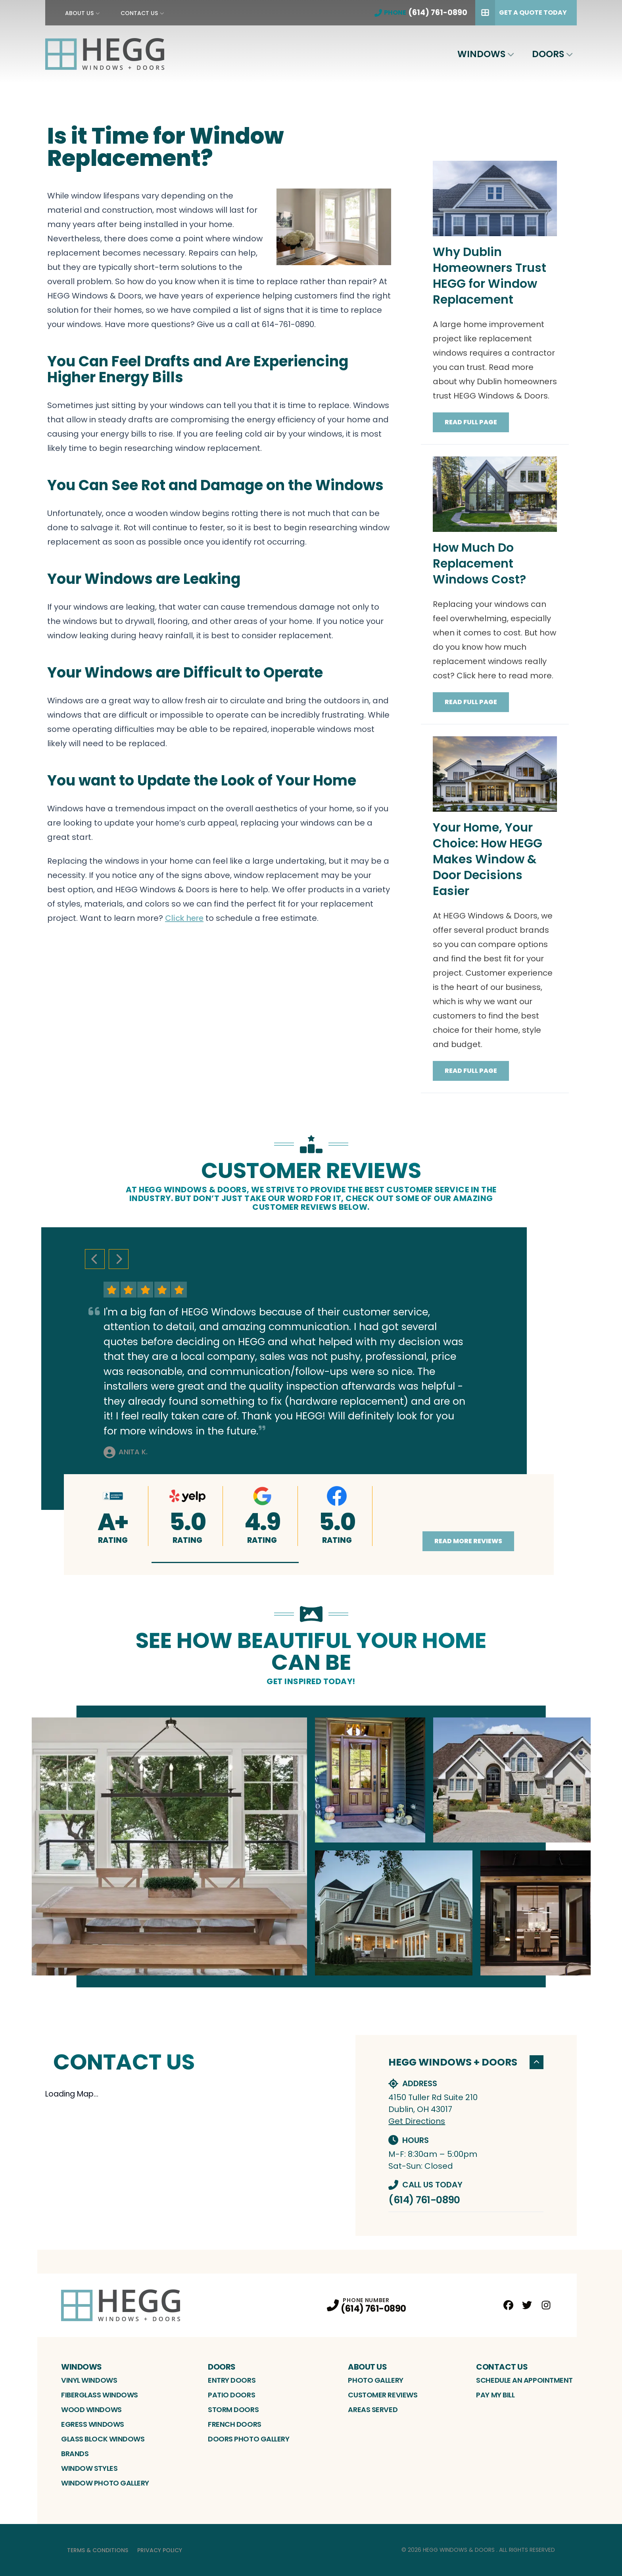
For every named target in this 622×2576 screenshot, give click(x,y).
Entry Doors (231, 2380)
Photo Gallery (375, 2380)
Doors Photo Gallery (248, 2439)
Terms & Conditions (97, 2550)
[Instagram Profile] (546, 2305)
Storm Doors (233, 2409)
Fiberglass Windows (99, 2395)
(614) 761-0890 (424, 2200)
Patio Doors (231, 2395)
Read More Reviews (468, 1541)
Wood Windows (91, 2409)
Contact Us (139, 13)
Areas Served (372, 2409)
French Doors (234, 2424)
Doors (548, 54)
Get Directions (416, 2121)
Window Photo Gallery (105, 2483)
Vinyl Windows (89, 2380)
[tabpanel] (311, 1846)
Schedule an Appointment (524, 2380)
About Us (79, 13)
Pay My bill (495, 2395)
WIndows (481, 54)
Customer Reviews (382, 2395)
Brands (74, 2454)
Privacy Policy (159, 2550)
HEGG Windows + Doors (465, 2062)
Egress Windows (92, 2424)
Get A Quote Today (521, 12)
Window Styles (89, 2468)
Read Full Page (471, 422)
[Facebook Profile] (508, 2305)
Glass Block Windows (102, 2439)
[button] (225, 1562)
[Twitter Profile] (527, 2305)
